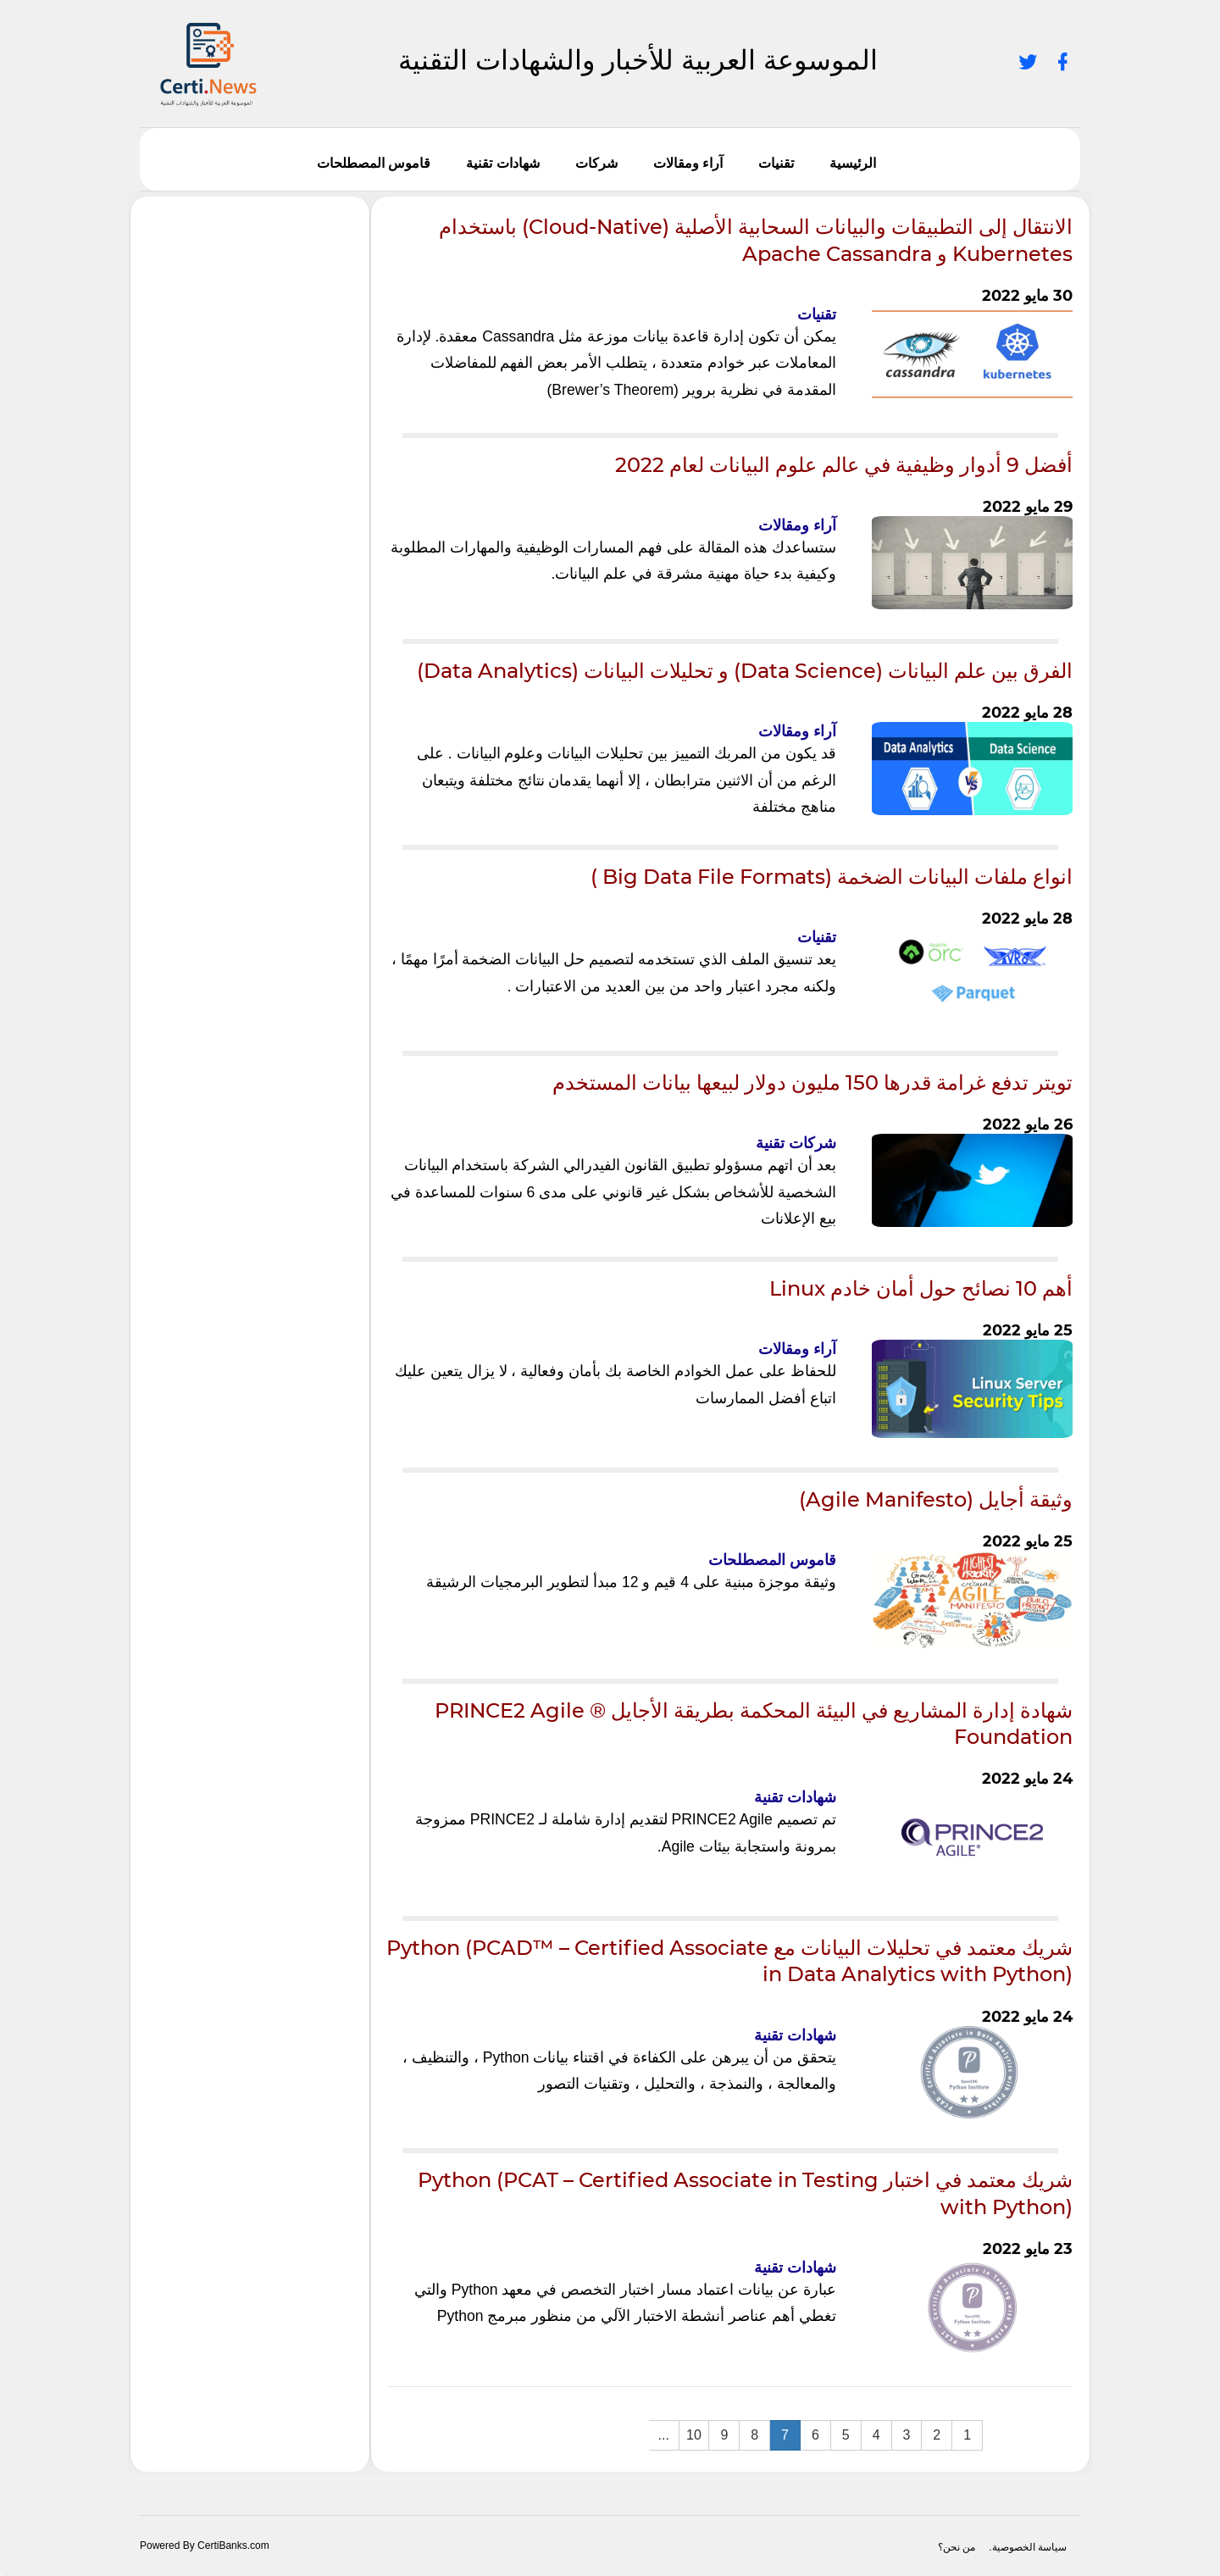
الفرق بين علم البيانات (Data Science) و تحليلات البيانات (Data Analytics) (745, 670)
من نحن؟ (956, 2547)
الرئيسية (852, 163)
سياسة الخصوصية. (1028, 2547)
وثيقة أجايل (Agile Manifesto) (936, 1499)
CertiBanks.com (233, 2545)
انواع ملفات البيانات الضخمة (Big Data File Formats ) (832, 876)
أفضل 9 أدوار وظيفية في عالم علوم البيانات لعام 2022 (844, 464)
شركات (596, 163)
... (663, 2435)
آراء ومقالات (688, 163)
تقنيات (776, 163)
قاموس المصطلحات (373, 163)
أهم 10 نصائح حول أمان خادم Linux (921, 1288)
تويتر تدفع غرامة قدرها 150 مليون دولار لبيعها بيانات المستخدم (812, 1082)
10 (694, 2435)
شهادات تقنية (502, 163)
